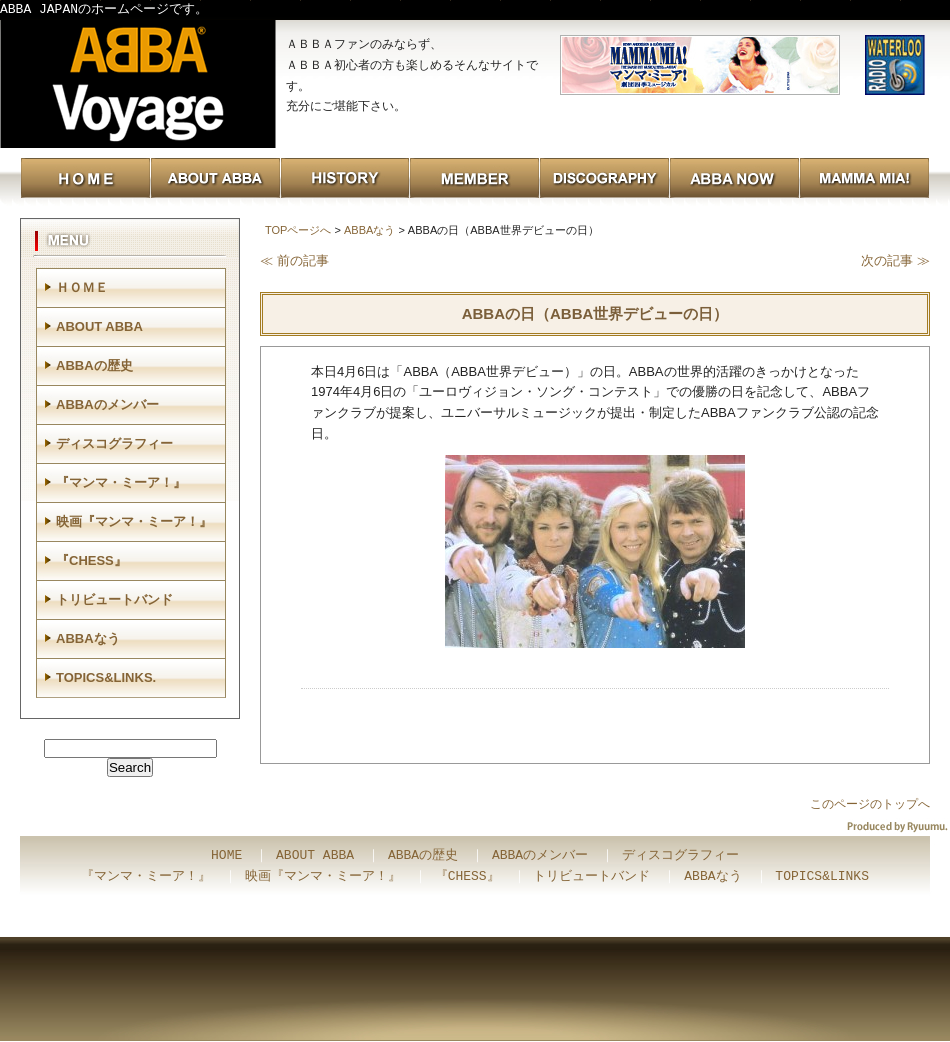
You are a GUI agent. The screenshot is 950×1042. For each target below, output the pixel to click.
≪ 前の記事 (294, 260)
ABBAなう (369, 230)
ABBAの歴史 (94, 365)
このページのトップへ (870, 804)
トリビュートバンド (114, 599)
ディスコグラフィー (114, 443)
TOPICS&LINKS (822, 877)
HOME (226, 856)
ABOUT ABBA (99, 326)
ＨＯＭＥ (82, 287)
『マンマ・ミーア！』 (121, 482)
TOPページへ (298, 230)
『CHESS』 (91, 560)
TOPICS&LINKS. (106, 677)
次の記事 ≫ (895, 260)
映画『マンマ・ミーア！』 (134, 521)
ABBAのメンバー (107, 404)
